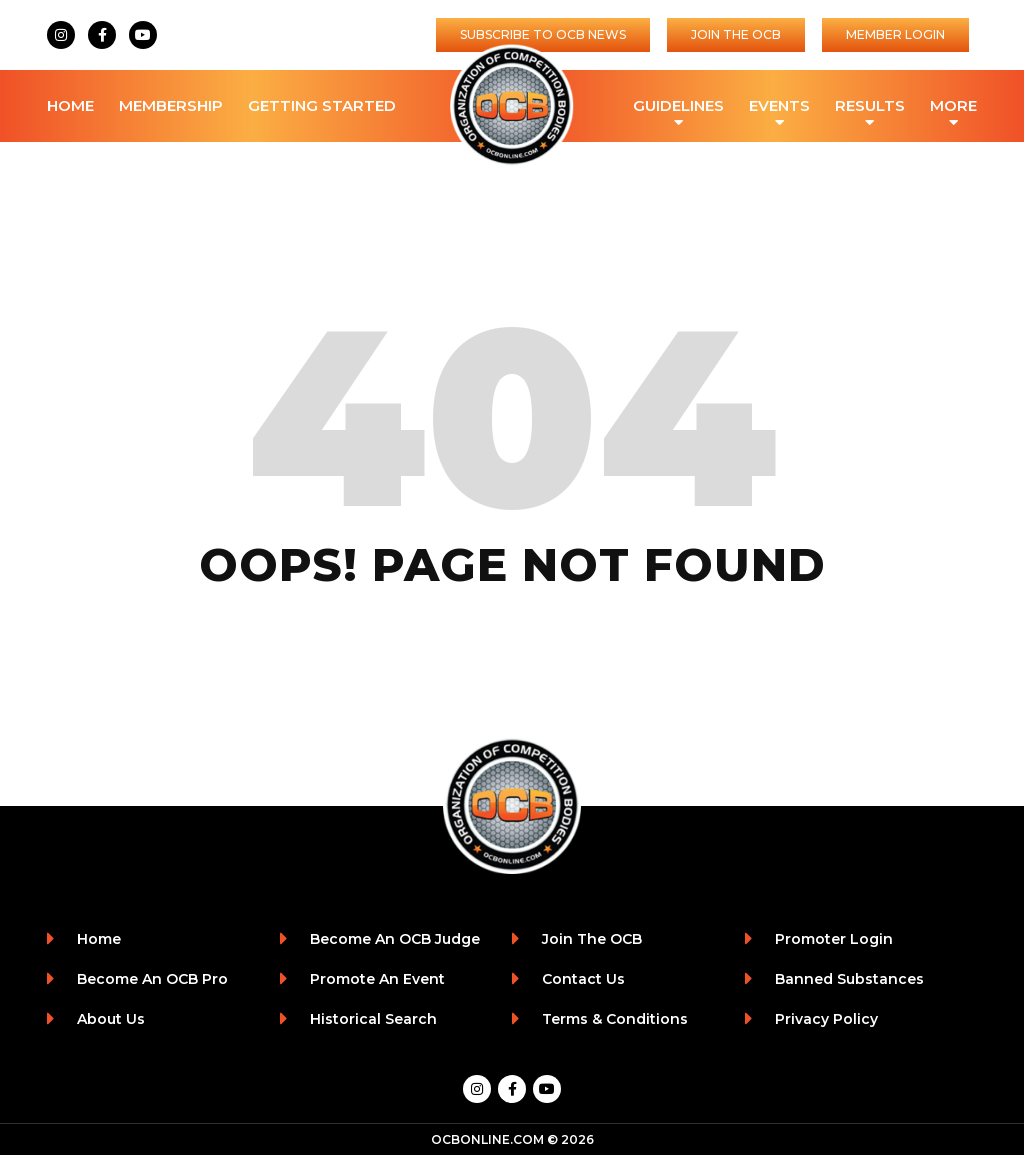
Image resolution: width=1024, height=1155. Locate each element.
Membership (171, 105)
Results (870, 107)
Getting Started (322, 105)
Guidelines (678, 107)
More (953, 107)
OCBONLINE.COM (487, 1139)
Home (70, 105)
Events (779, 107)
